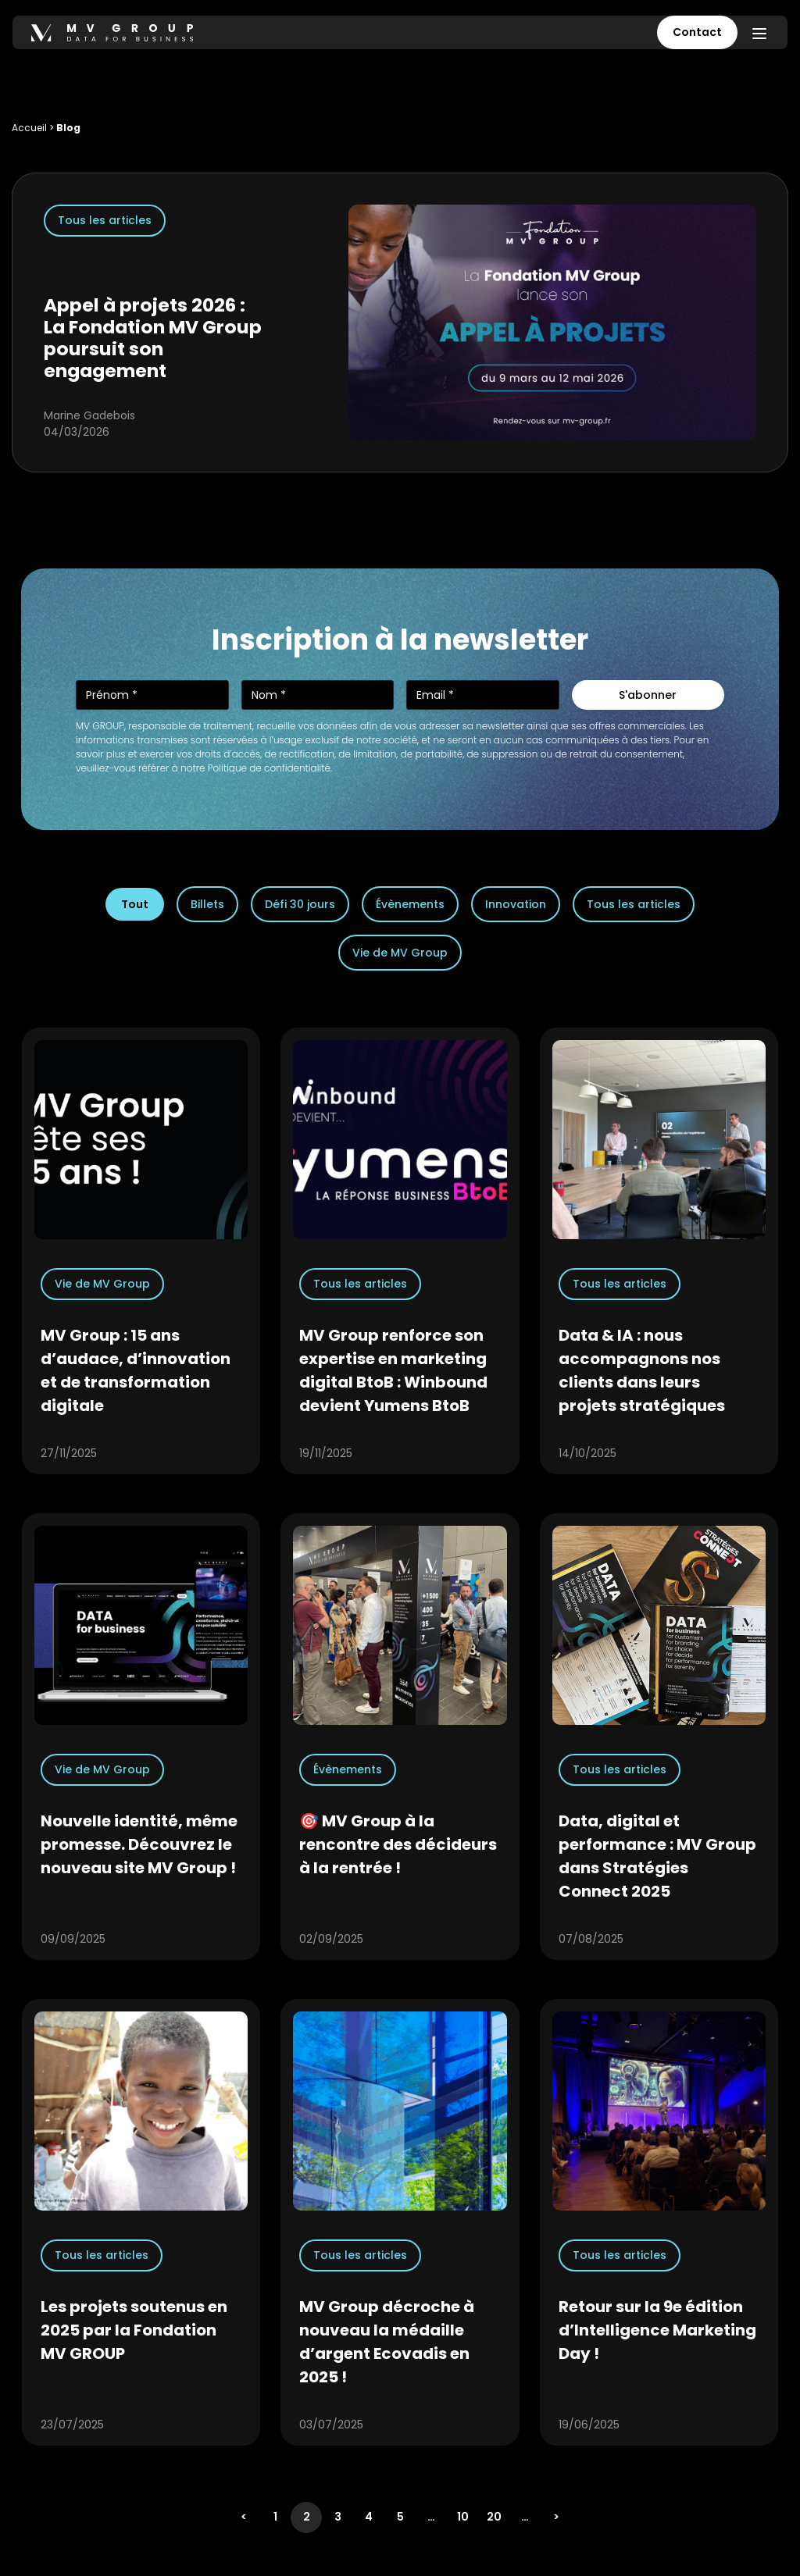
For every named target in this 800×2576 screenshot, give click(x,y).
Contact (697, 32)
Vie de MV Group (400, 952)
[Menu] (759, 32)
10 (463, 2516)
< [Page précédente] (244, 2516)
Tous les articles (633, 904)
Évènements (410, 904)
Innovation (515, 904)
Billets (207, 904)
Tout (134, 904)
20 (494, 2516)
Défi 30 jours (300, 904)
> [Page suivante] (556, 2516)
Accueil (29, 127)
